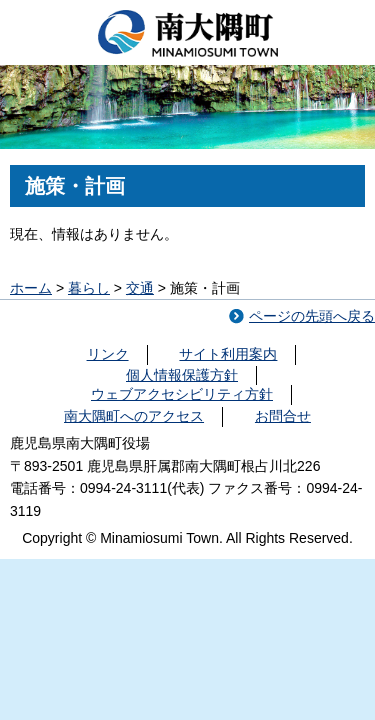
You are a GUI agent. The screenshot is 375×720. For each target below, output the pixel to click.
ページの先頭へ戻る (312, 316)
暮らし (89, 288)
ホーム (31, 288)
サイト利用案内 (228, 354)
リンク (108, 354)
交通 (140, 288)
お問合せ (283, 416)
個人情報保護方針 (182, 375)
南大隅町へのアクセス (134, 416)
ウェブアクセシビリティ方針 (182, 394)
